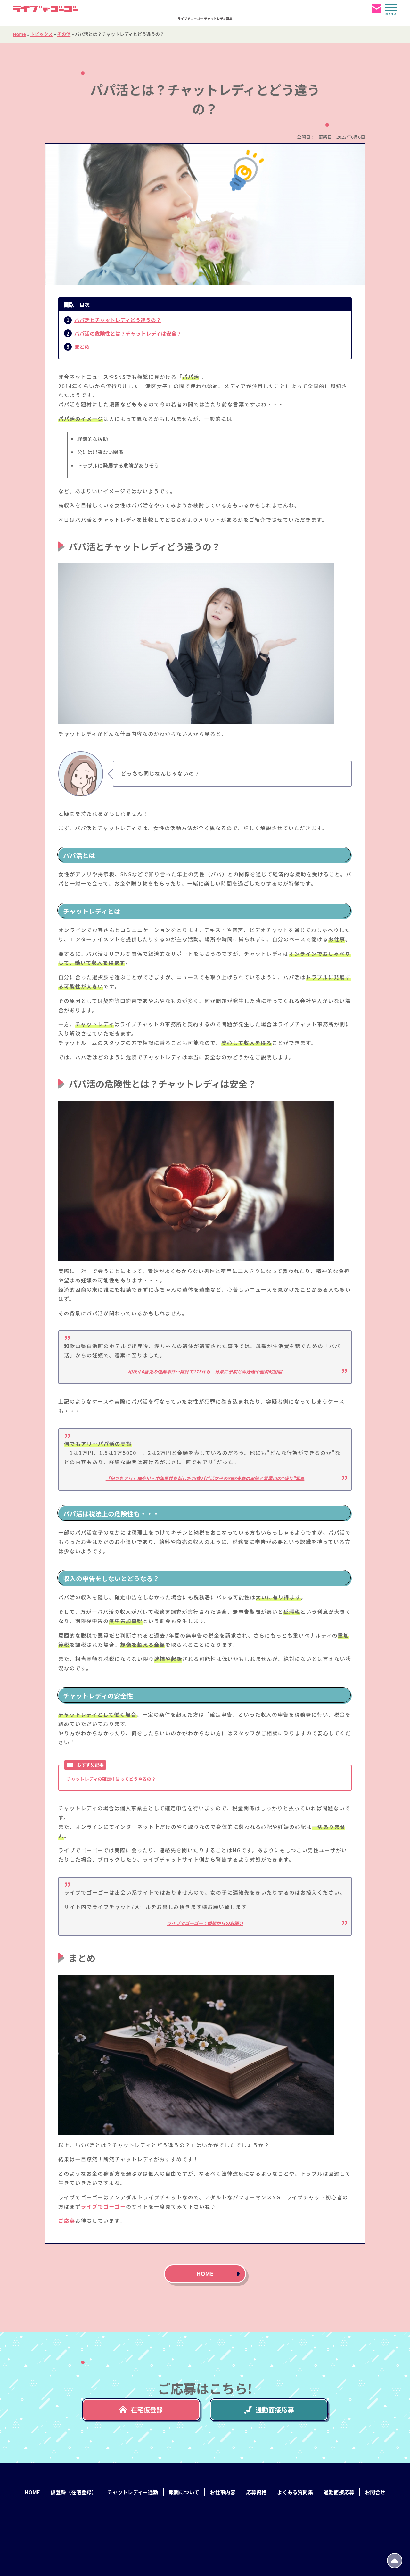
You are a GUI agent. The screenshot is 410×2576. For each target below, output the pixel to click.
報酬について (184, 2492)
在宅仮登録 (141, 2409)
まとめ (82, 346)
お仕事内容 (222, 2492)
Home (19, 34)
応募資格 (256, 2492)
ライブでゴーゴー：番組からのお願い (205, 1923)
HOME (205, 2273)
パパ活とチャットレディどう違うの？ (117, 320)
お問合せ (375, 2492)
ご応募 (66, 2220)
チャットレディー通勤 (132, 2492)
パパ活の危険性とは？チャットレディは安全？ (128, 333)
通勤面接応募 (269, 2409)
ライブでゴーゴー (103, 2206)
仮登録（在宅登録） (74, 2492)
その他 (63, 34)
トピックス (41, 34)
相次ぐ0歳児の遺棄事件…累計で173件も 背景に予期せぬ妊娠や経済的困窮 (205, 1371)
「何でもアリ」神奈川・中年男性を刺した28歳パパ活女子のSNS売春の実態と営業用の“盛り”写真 (205, 1478)
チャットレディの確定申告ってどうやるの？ (111, 1779)
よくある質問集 (295, 2492)
